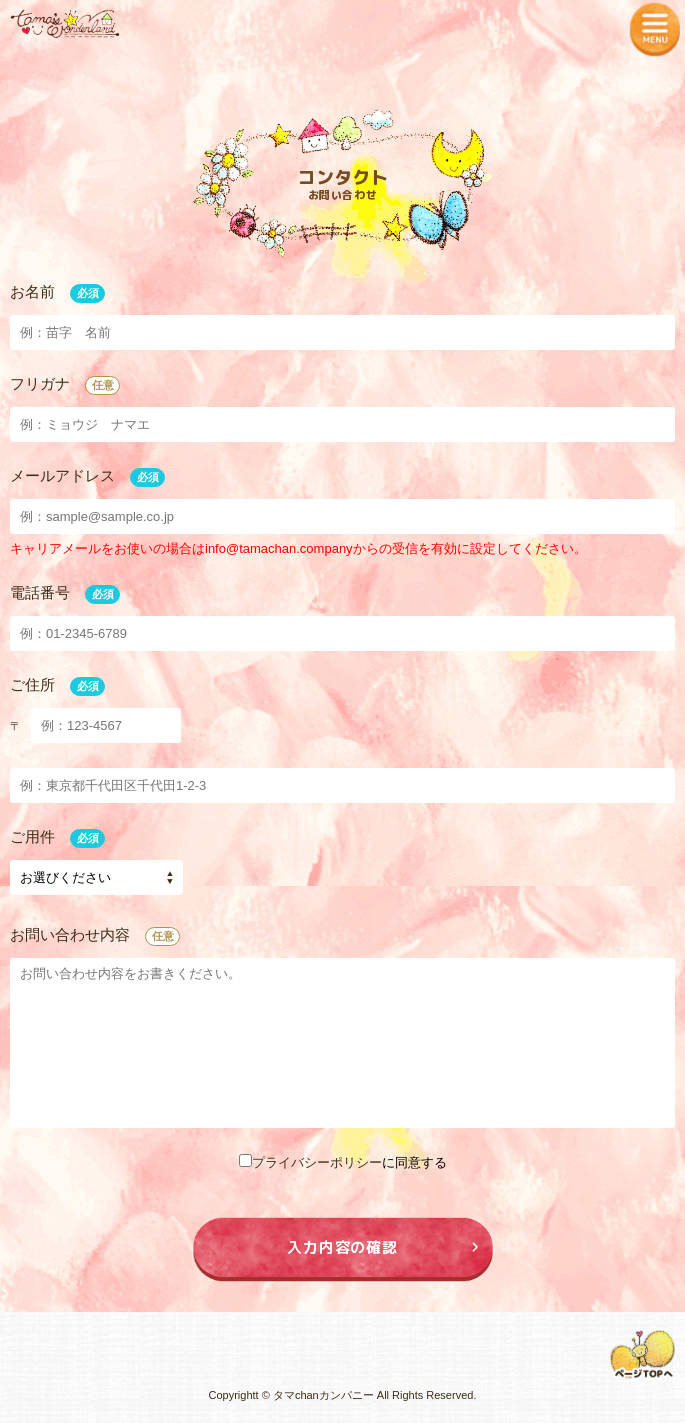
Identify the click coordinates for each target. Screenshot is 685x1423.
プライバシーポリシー (317, 1162)
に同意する (343, 1162)
